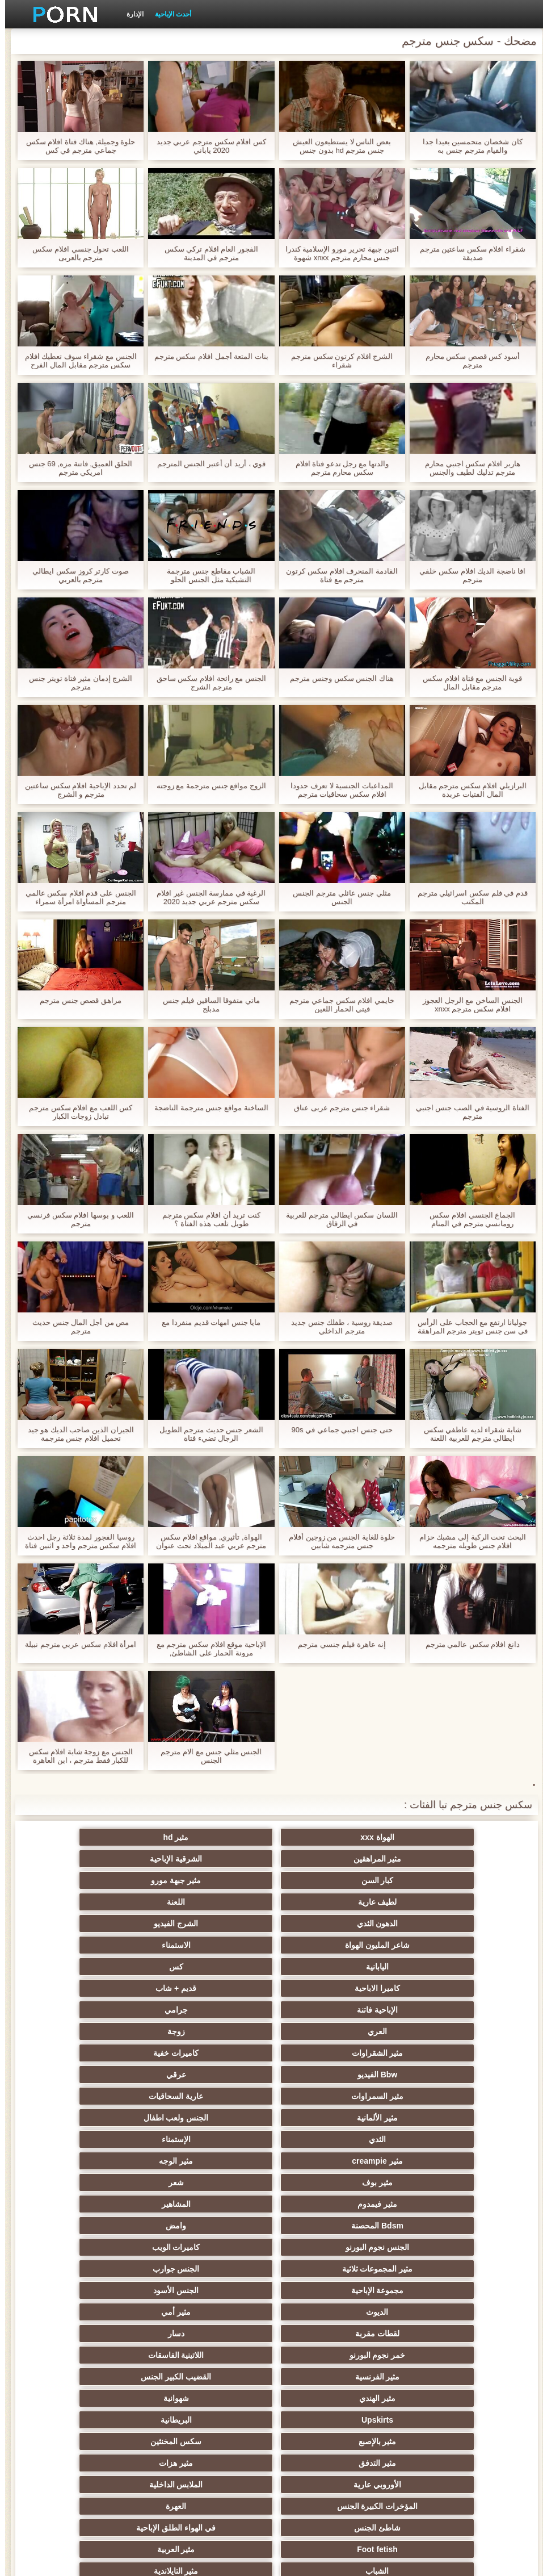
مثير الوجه (105, 1988)
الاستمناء (104, 1880)
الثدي (438, 1988)
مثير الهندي (438, 2117)
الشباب (438, 2204)
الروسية (104, 2204)
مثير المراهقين (216, 1837)
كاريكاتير (327, 2419)
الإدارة (129, 14)
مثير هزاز (327, 2441)
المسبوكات (327, 2355)
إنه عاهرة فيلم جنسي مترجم (337, 1644)
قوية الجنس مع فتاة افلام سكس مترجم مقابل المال (467, 682)
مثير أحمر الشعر (216, 2204)
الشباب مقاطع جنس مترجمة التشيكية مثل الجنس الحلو (206, 575)
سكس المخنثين (326, 2139)
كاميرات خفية (327, 1945)
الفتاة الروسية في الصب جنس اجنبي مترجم (467, 1111)
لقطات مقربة (216, 2074)
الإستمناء (327, 1988)
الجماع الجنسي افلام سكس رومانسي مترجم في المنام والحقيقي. (467, 1219)
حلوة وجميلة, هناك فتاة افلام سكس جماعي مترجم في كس (76, 145)
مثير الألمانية (216, 1966)
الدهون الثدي (438, 1880)
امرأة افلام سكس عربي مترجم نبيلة (75, 1644)
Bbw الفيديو (215, 1945)
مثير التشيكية (105, 2311)
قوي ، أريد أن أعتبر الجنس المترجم (206, 463)
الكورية (438, 2355)
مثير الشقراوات (438, 1945)
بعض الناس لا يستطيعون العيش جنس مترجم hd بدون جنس (336, 145)
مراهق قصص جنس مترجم (75, 1000)
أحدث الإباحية (168, 14)
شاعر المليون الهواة (216, 1880)
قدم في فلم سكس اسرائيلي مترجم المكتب (467, 897)
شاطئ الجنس (438, 2182)
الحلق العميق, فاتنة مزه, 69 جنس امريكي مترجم (76, 467)
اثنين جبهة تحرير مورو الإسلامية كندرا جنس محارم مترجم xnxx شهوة (337, 253)
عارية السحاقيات (327, 1966)
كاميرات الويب (105, 2031)
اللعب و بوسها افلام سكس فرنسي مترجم (75, 1219)
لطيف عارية (215, 1858)
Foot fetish (216, 2182)
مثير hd (327, 1837)
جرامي (327, 1923)
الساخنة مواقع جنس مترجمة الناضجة (206, 1107)
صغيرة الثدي (105, 2247)
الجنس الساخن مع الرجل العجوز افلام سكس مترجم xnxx (467, 1004)
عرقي (105, 1945)
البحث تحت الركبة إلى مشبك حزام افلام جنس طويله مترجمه (467, 1541)
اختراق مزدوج (216, 2355)
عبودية (104, 2398)
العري (216, 1923)
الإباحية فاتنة (438, 1923)
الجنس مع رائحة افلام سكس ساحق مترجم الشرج (206, 682)
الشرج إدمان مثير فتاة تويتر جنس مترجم (75, 682)
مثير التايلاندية (327, 2204)
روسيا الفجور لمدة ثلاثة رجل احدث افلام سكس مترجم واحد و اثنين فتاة (75, 1541)
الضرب (216, 2268)
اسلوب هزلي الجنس (438, 2311)
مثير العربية (105, 2182)
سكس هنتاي (326, 2463)
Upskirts (216, 2117)
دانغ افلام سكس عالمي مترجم (467, 1644)
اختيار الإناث (215, 2247)
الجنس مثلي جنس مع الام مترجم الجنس (205, 1755)
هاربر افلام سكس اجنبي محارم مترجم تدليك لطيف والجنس (467, 467)
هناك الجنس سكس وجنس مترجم (336, 678)
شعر (327, 2009)
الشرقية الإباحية (105, 1837)
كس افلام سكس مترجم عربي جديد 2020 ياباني (206, 145)
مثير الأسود (215, 2419)
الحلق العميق (216, 2376)
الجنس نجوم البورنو (216, 2031)
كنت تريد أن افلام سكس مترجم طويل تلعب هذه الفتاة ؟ (206, 1219)
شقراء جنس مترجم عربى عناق (337, 1107)
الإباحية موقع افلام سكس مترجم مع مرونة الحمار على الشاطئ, (206, 1648)
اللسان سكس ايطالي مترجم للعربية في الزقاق (336, 1219)
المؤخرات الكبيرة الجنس (215, 2160)
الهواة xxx (438, 1837)
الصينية (326, 2311)
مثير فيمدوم (216, 2009)
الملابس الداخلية (327, 2160)
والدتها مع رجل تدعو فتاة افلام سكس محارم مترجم (337, 467)
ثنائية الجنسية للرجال (104, 2355)
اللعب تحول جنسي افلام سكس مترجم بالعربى (75, 253)
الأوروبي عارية (438, 2160)
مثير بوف (438, 2009)
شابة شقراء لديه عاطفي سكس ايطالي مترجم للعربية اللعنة (467, 1433)
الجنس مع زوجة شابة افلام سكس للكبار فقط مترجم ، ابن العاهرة (76, 1755)
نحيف (216, 2290)
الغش (327, 2290)
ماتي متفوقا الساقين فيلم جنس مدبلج (206, 1004)
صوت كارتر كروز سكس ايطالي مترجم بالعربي (75, 575)
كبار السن (438, 1858)
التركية (327, 2333)
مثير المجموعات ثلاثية (438, 2053)
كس (327, 1901)
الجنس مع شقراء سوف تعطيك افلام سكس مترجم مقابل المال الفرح (76, 360)
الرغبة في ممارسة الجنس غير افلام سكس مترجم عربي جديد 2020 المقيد (205, 897)
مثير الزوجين (216, 2333)
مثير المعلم (438, 2419)
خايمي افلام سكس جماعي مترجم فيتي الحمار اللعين (336, 1004)
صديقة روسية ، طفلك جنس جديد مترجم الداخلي (337, 1326)
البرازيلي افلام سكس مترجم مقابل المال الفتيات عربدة (467, 789)
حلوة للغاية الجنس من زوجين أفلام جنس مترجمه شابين (337, 1541)
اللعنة (105, 1858)
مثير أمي (327, 2074)
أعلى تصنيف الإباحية (438, 2441)
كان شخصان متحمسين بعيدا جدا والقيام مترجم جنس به (467, 145)
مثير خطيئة (438, 2333)
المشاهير (104, 2009)
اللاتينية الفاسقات (327, 2096)
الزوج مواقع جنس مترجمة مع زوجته (206, 785)
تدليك (438, 2225)
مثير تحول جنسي (327, 2225)
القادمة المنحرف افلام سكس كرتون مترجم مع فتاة (336, 575)
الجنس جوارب (327, 2053)
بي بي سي (216, 2225)
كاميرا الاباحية (216, 1901)
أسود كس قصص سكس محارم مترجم (467, 360)
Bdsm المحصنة (438, 2031)
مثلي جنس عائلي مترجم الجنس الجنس (336, 897)
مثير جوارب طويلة (104, 2376)
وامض (327, 2031)
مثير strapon (104, 2268)
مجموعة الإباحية (216, 2053)
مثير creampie (216, 1988)
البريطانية (104, 2117)
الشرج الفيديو (327, 1880)
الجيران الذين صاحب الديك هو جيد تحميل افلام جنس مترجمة (76, 1433)
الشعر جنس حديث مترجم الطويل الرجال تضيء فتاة (206, 1433)
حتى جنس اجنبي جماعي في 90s (337, 1429)
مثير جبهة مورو (327, 1858)
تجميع (438, 2268)
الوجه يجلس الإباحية (216, 2441)
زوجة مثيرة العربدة (327, 2268)
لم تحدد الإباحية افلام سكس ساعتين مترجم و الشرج (75, 789)
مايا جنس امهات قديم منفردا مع (206, 1322)
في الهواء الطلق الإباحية (327, 2182)
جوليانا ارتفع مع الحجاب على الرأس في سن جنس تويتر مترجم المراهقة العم (467, 1326)
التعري (438, 2247)
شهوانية (327, 2117)
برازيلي (326, 2376)
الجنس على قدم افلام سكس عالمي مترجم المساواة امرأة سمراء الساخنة (75, 897)
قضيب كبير (105, 2463)
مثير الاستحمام (438, 2376)
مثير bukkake (105, 2441)
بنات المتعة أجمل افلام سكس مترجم (206, 356)
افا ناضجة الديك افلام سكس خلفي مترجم (467, 575)
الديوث (438, 2074)
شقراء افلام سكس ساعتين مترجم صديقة (467, 253)
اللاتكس (105, 2419)
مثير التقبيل (216, 2398)
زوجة (104, 1923)
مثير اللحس (438, 2463)
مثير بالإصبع (438, 2139)
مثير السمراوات (438, 1966)
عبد (216, 2311)
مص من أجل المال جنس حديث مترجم (75, 1326)
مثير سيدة (326, 2398)
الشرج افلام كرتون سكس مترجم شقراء (337, 360)
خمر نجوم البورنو (438, 2096)
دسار (104, 2074)
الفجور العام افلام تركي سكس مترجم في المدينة (206, 253)
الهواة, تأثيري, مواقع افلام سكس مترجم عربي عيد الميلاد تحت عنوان (206, 1541)
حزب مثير (105, 2225)
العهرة (105, 2160)
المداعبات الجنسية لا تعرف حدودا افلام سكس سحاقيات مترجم (336, 789)
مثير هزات (105, 2139)
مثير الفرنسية (215, 2096)
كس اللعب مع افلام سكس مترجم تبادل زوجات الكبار (75, 1111)
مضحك (438, 2398)
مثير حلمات (105, 2290)
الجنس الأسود (105, 2053)
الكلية (327, 2247)
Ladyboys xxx (216, 2463)
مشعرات (438, 2290)
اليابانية (438, 1901)
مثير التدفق (216, 2139)
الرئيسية (81, 2561)
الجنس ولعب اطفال (104, 1966)
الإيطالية (104, 2333)
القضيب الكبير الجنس (105, 2096)
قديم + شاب (105, 1901)
